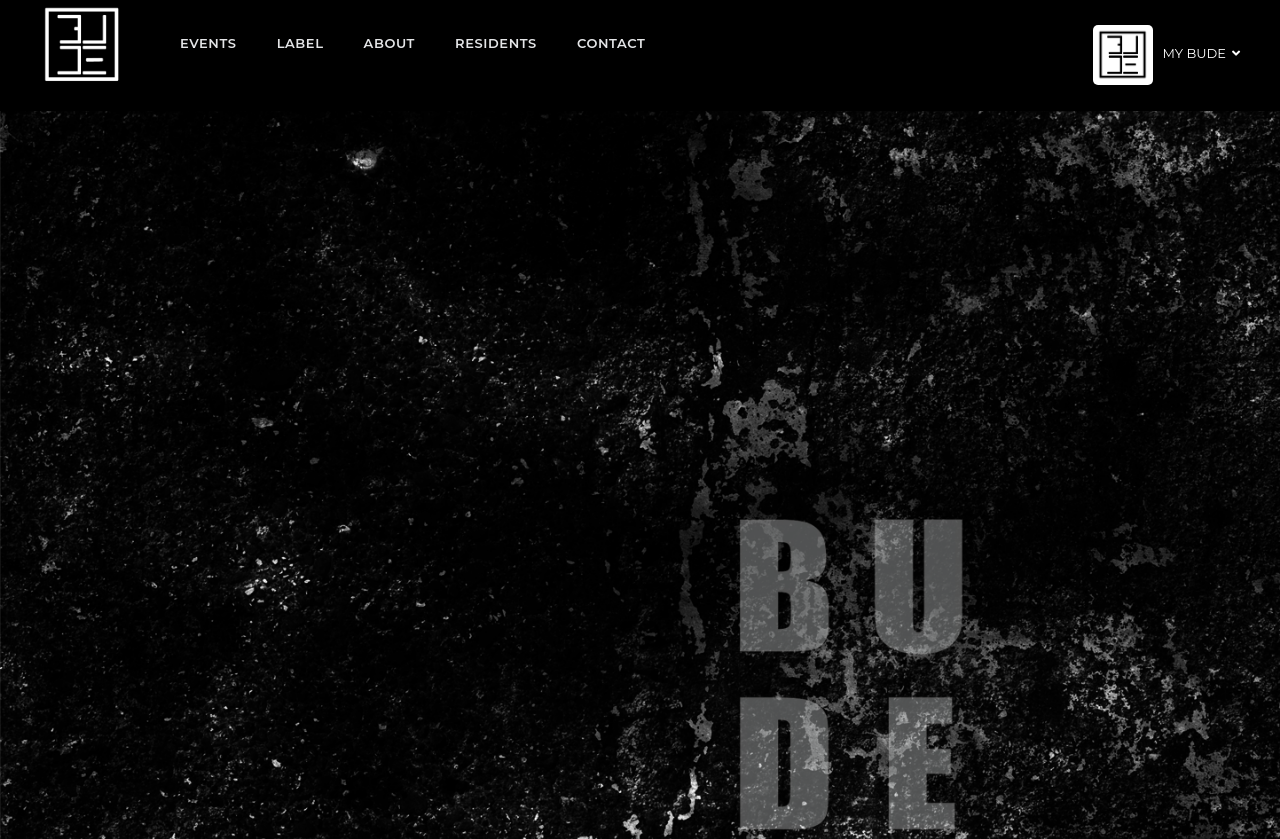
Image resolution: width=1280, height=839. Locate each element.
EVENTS (208, 43)
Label (300, 43)
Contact (611, 43)
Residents (496, 43)
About (390, 43)
